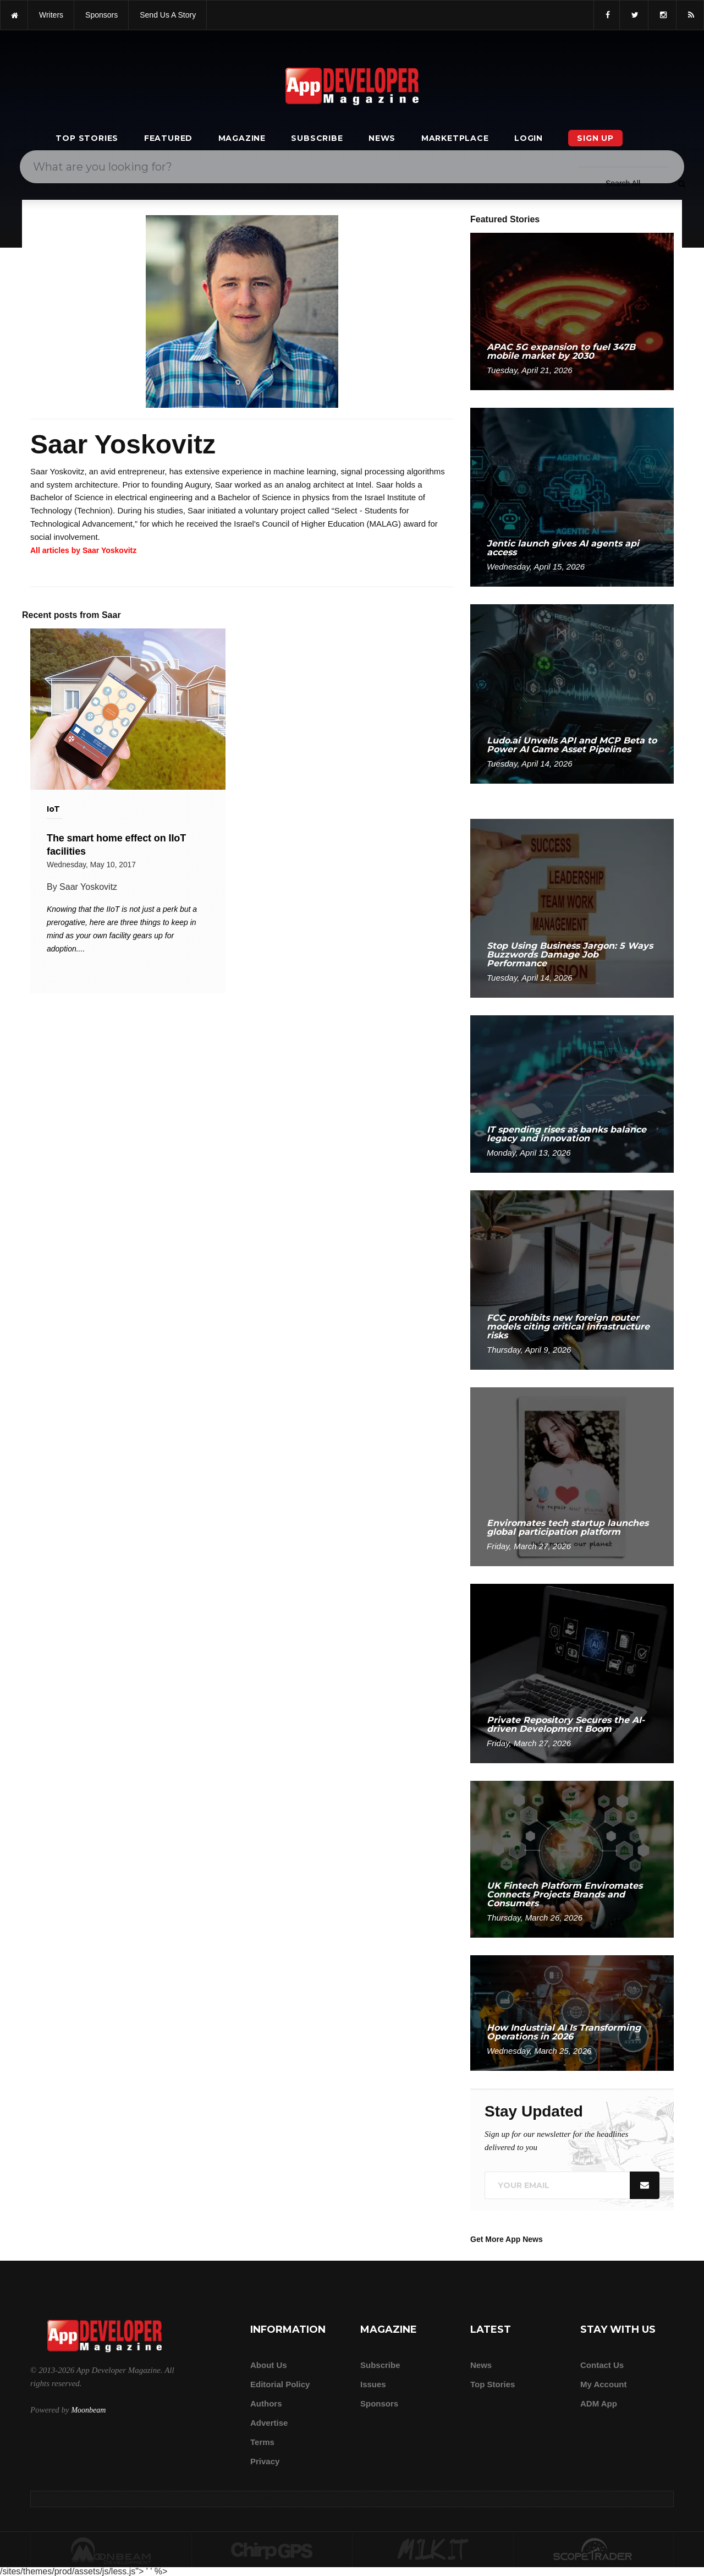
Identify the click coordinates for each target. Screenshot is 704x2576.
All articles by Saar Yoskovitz (83, 550)
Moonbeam (88, 2410)
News (382, 138)
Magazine (242, 138)
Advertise (269, 2422)
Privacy (264, 2461)
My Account (603, 2384)
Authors (266, 2403)
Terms (262, 2442)
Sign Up (595, 138)
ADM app (598, 2403)
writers (51, 14)
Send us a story (168, 14)
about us (268, 2365)
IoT (53, 809)
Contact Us (602, 2365)
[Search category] (623, 183)
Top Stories (87, 138)
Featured (168, 138)
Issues (373, 2384)
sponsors (101, 14)
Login (528, 138)
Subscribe (317, 138)
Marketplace (455, 138)
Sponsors (379, 2403)
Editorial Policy (280, 2384)
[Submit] (681, 183)
